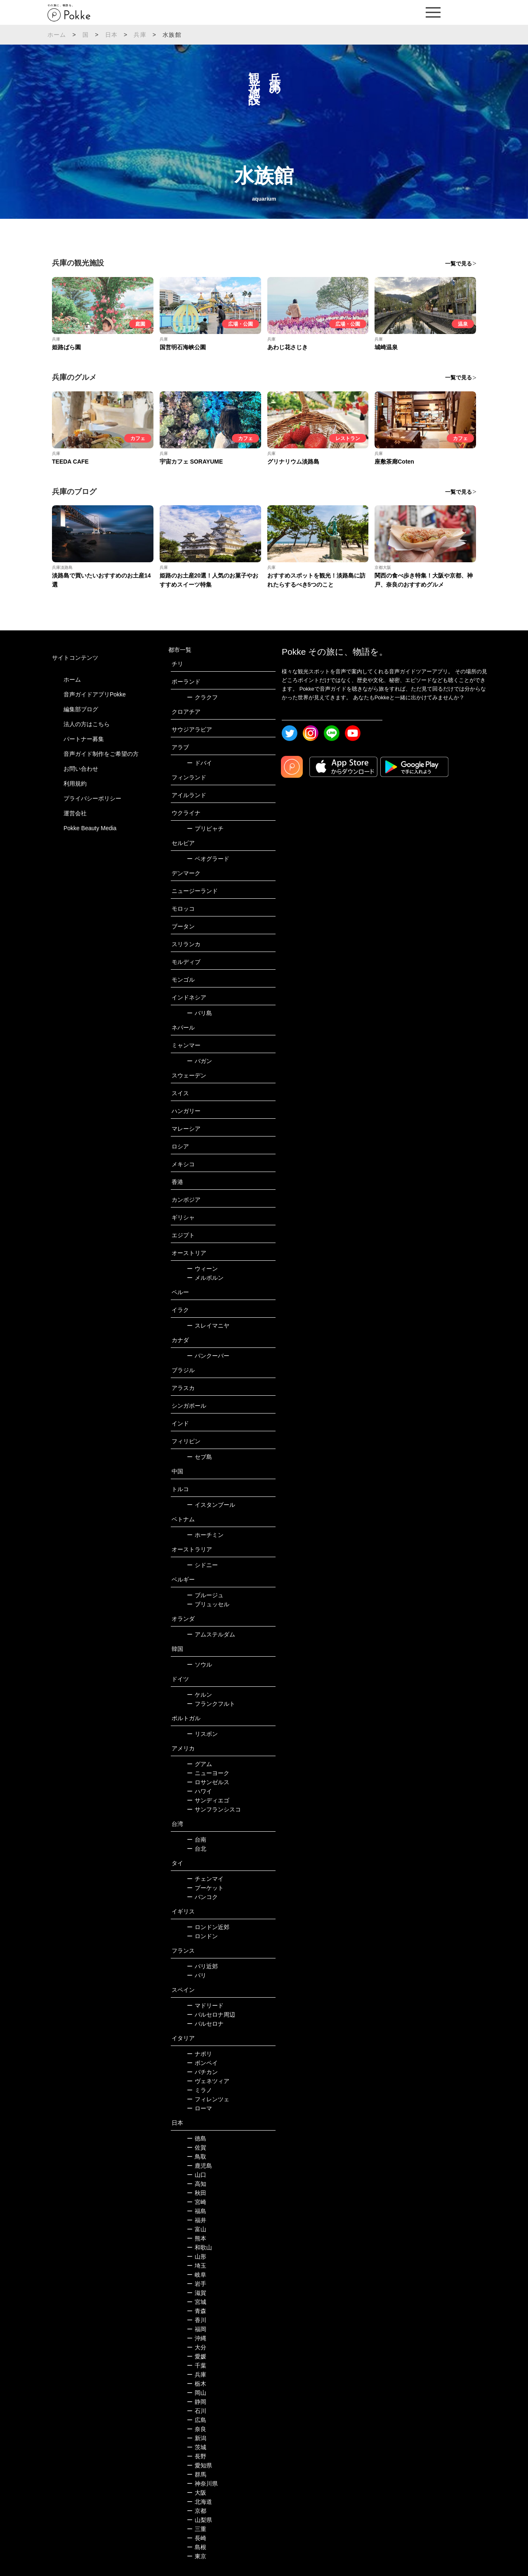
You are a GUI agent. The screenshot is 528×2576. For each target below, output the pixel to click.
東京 (196, 2556)
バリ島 (199, 1013)
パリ (196, 1975)
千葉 (196, 2365)
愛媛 (196, 2356)
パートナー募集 (84, 739)
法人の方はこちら (87, 724)
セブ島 (199, 1457)
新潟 (196, 2438)
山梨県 (199, 2520)
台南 (196, 1839)
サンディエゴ (208, 1800)
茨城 (196, 2447)
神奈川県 (202, 2483)
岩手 (196, 2283)
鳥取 (196, 2156)
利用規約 (75, 783)
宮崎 (196, 2202)
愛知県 (199, 2465)
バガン (199, 1061)
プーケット (205, 1888)
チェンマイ (205, 1878)
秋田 (196, 2193)
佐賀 (196, 2147)
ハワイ (199, 1791)
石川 (196, 2411)
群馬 (196, 2474)
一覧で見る (458, 263)
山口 (196, 2174)
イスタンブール (211, 1504)
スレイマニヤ (208, 1325)
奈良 (196, 2429)
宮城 (196, 2302)
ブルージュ (205, 1595)
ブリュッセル (208, 1604)
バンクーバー (208, 1355)
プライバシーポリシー (92, 798)
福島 (196, 2211)
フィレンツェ (208, 2099)
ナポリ (199, 2053)
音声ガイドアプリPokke (95, 694)
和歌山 (199, 2247)
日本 (111, 34)
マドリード (205, 2005)
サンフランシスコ (214, 1809)
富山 (196, 2229)
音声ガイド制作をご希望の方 (101, 754)
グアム (199, 1764)
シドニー (202, 1565)
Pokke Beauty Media (90, 828)
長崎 (196, 2538)
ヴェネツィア (208, 2081)
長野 (196, 2456)
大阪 (196, 2492)
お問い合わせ (81, 768)
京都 (196, 2510)
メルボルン (205, 1277)
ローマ (199, 2108)
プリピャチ (205, 828)
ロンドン (202, 1936)
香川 (196, 2320)
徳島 (196, 2138)
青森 (196, 2311)
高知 (196, 2184)
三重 (196, 2529)
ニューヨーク (208, 1773)
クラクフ (202, 697)
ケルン (199, 1694)
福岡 (196, 2329)
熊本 (196, 2238)
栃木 (196, 2383)
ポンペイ (202, 2063)
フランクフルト (211, 1703)
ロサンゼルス (208, 1782)
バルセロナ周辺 (211, 2014)
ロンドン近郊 (208, 1927)
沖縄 (196, 2338)
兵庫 (140, 34)
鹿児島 (199, 2165)
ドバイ (199, 763)
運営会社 (75, 813)
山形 (196, 2256)
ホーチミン (205, 1535)
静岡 (196, 2401)
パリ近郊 (202, 1966)
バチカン (202, 2072)
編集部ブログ (81, 709)
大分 (196, 2347)
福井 (196, 2220)
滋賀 (196, 2293)
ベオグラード (208, 858)
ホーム (56, 34)
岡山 (196, 2392)
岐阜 (196, 2274)
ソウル (199, 1664)
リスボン (202, 1734)
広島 (196, 2420)
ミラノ (199, 2090)
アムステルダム (211, 1634)
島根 (196, 2547)
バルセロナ (205, 2023)
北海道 (199, 2501)
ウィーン (202, 1268)
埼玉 (196, 2265)
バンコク (202, 1897)
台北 (196, 1848)
